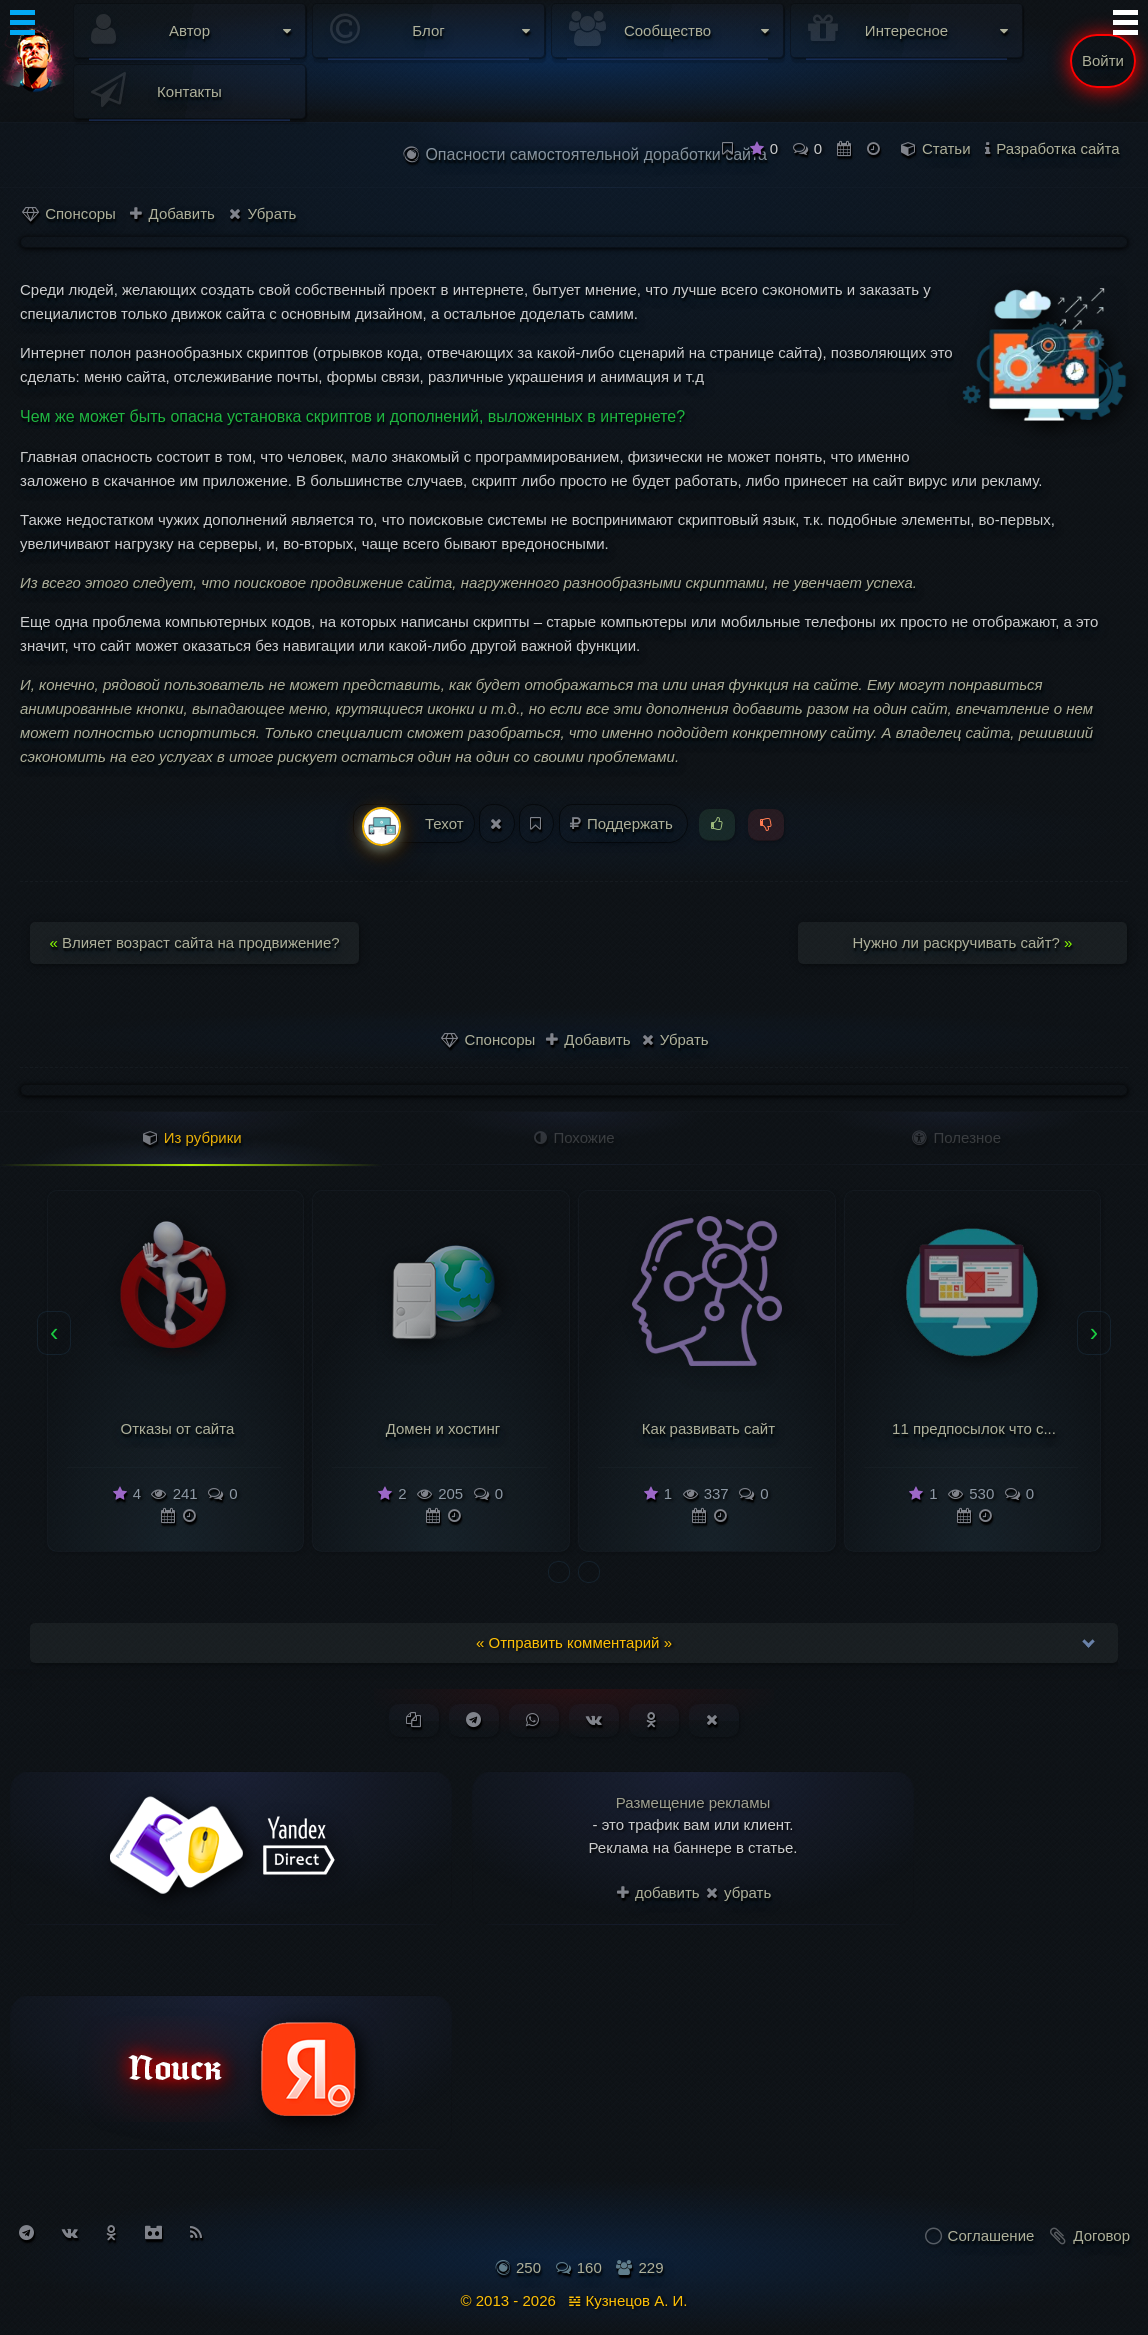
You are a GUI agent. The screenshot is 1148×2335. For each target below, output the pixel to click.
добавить (658, 1892)
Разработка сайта (1057, 148)
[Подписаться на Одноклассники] (111, 2232)
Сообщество (667, 30)
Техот (412, 824)
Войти (1103, 60)
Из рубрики (192, 1137)
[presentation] (54, 1333)
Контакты (189, 91)
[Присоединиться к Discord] (153, 2232)
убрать (738, 1892)
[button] (559, 1572)
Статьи (946, 148)
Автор (189, 30)
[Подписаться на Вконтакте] (70, 2232)
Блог (428, 30)
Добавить (172, 213)
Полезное (956, 1137)
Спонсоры (69, 213)
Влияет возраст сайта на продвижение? (194, 942)
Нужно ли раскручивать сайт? (963, 942)
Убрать (262, 213)
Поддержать (623, 823)
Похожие (574, 1137)
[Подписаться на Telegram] (26, 2232)
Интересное (906, 30)
